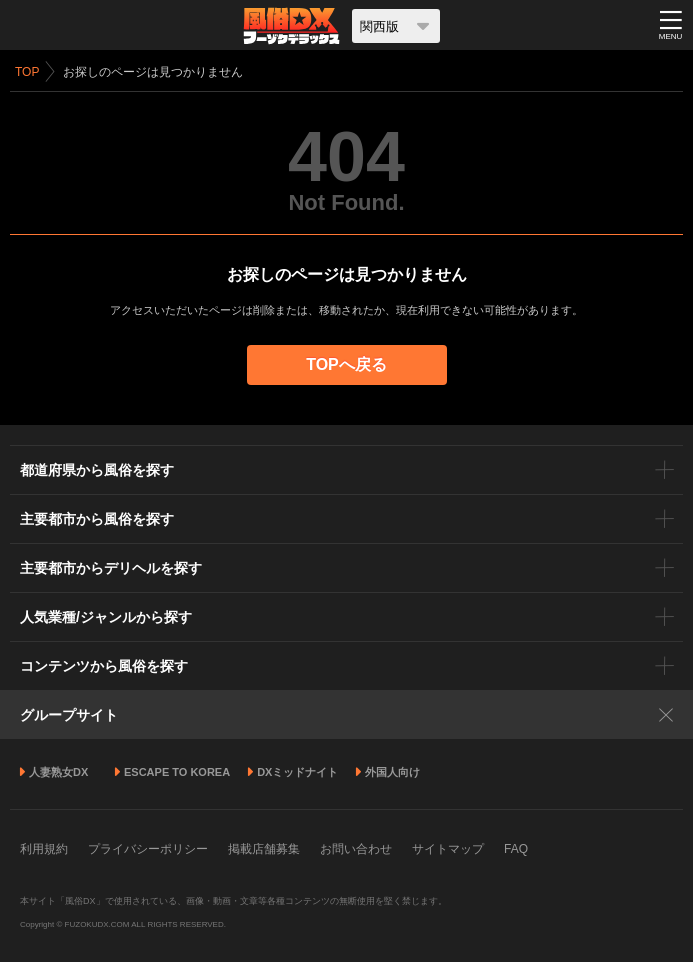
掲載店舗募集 (264, 849)
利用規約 (44, 849)
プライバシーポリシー (148, 849)
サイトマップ (448, 849)
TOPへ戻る (346, 364)
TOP (27, 72)
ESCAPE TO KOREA (177, 772)
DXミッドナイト (297, 772)
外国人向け (392, 772)
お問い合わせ (356, 849)
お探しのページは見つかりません (153, 72)
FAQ (516, 849)
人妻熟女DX (58, 772)
